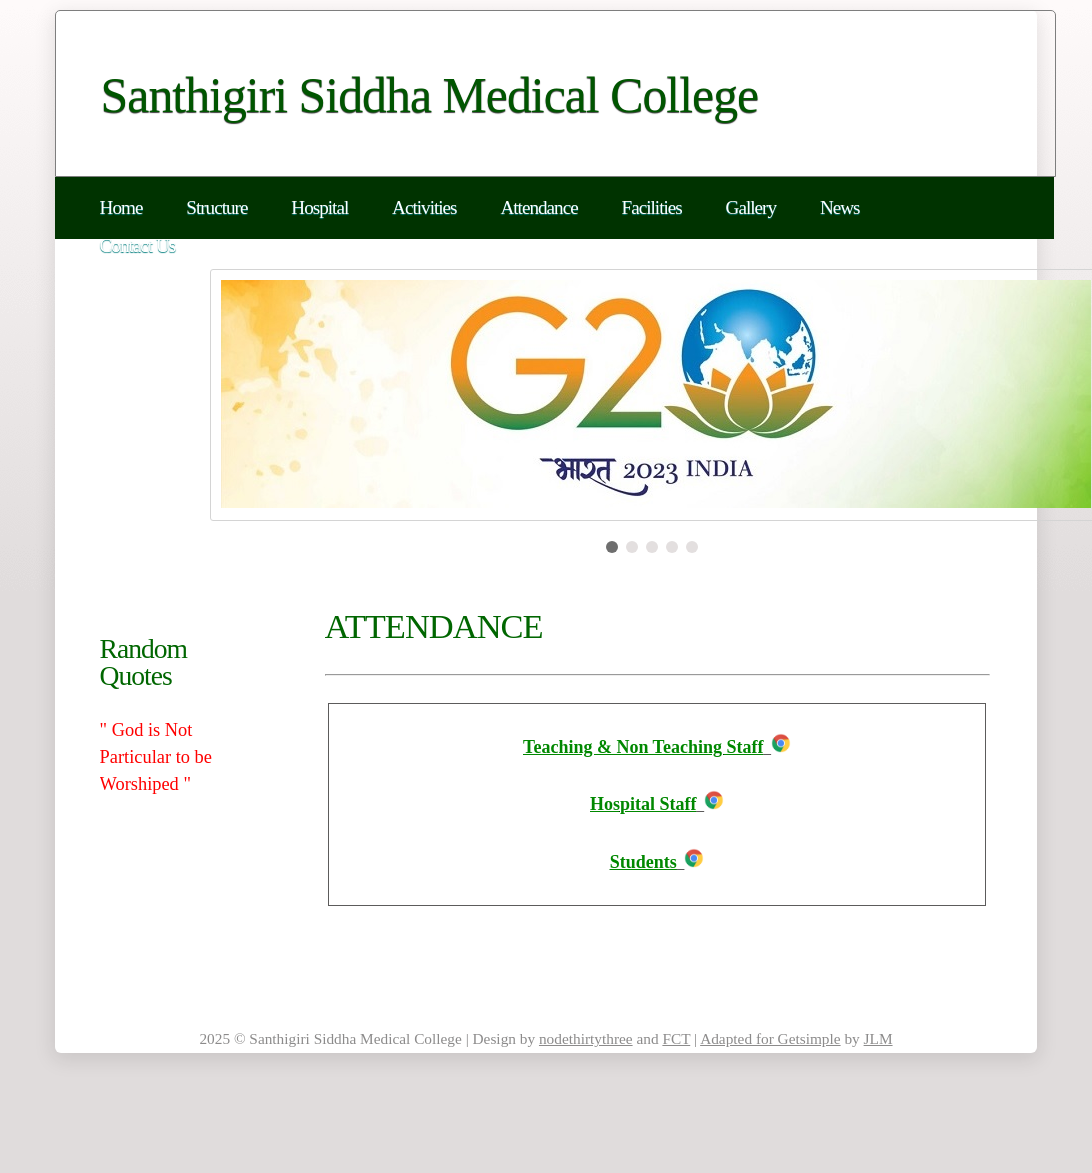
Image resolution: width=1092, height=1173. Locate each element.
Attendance (538, 207)
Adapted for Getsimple (770, 1038)
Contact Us (138, 245)
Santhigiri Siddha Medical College (430, 95)
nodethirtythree (586, 1038)
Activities (424, 207)
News (840, 207)
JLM (878, 1038)
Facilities (652, 207)
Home (121, 207)
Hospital (319, 207)
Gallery (751, 207)
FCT (676, 1038)
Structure (216, 207)
